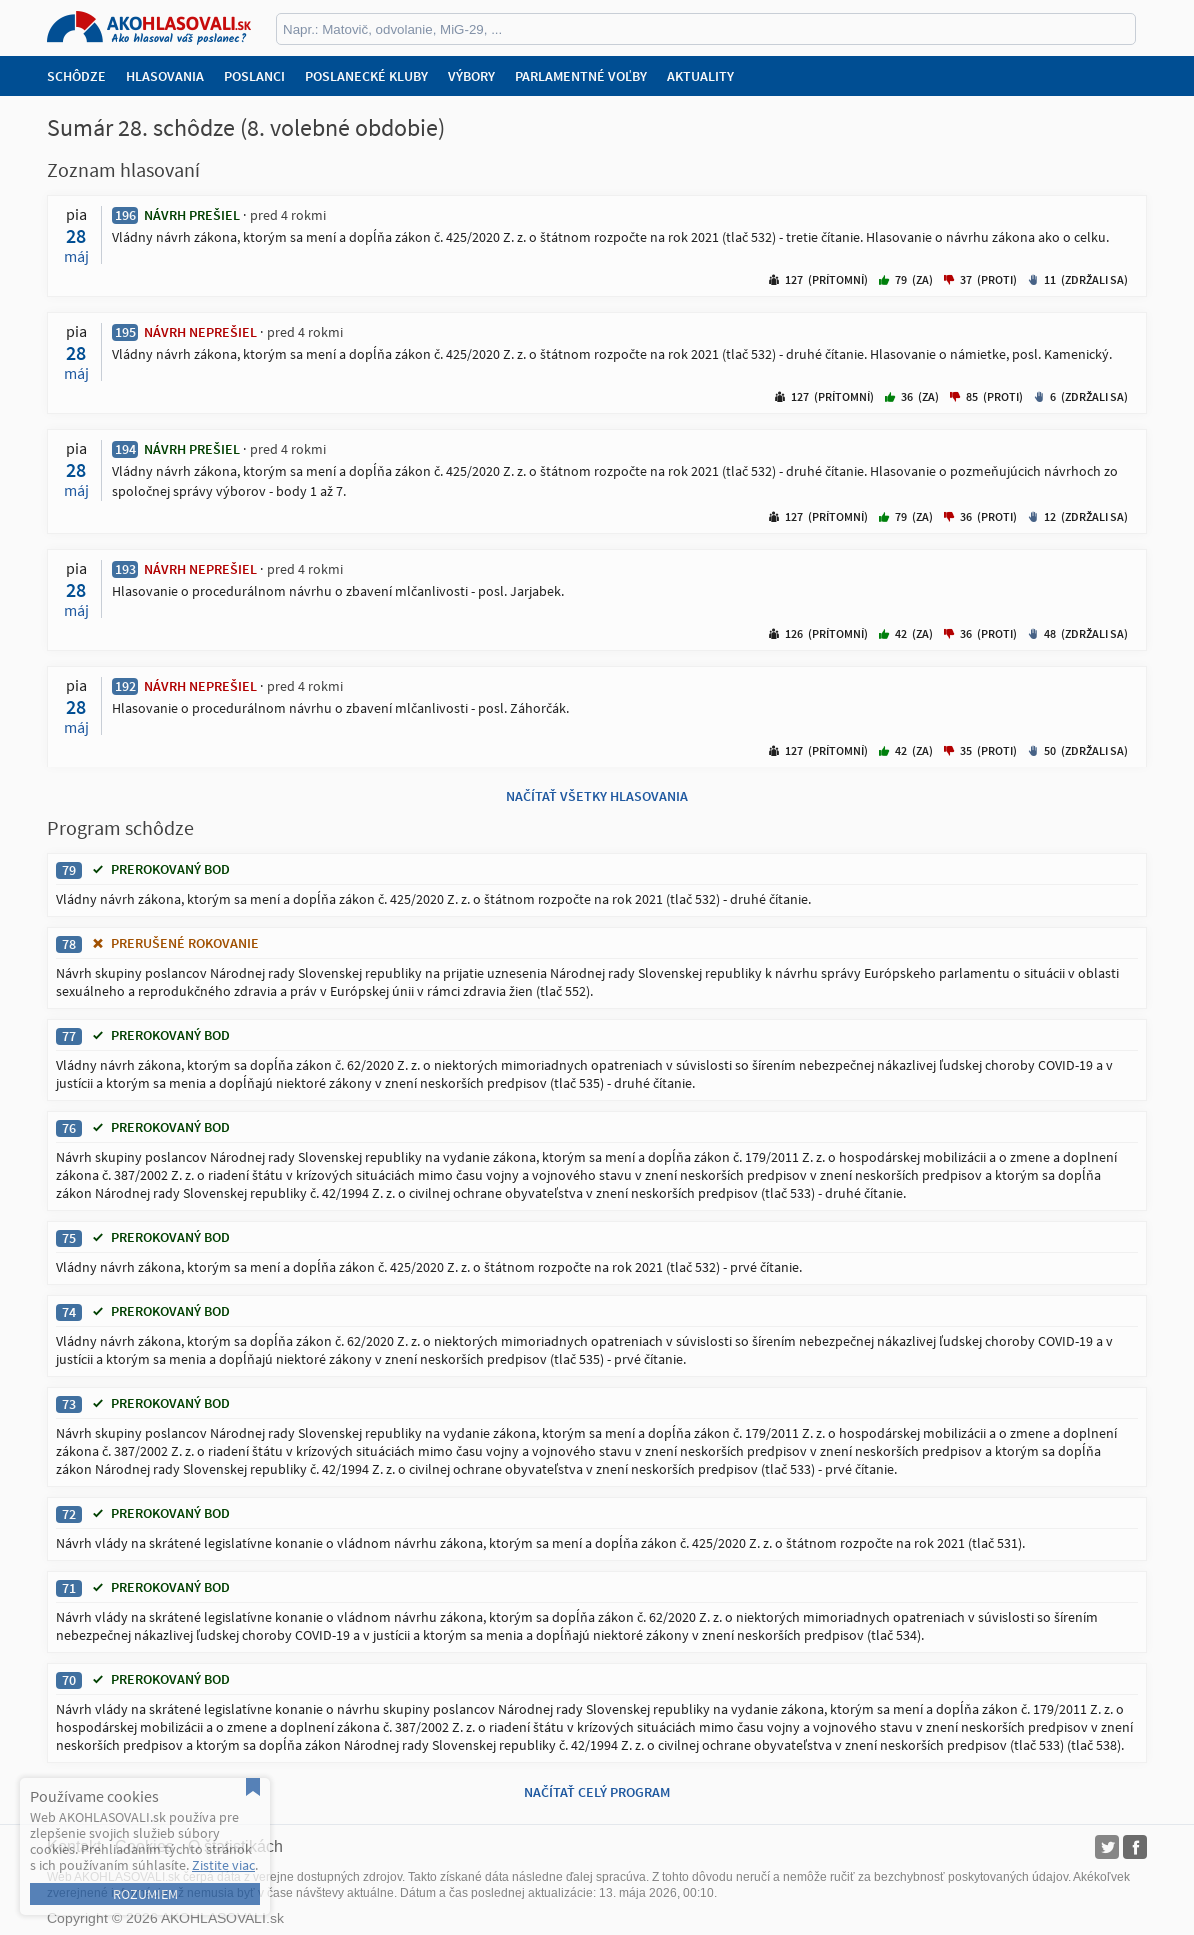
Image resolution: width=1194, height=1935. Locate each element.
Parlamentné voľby (581, 76)
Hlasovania (165, 76)
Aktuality (700, 76)
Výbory (471, 76)
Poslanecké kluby (366, 76)
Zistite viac (223, 1865)
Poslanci (254, 76)
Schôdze (76, 76)
